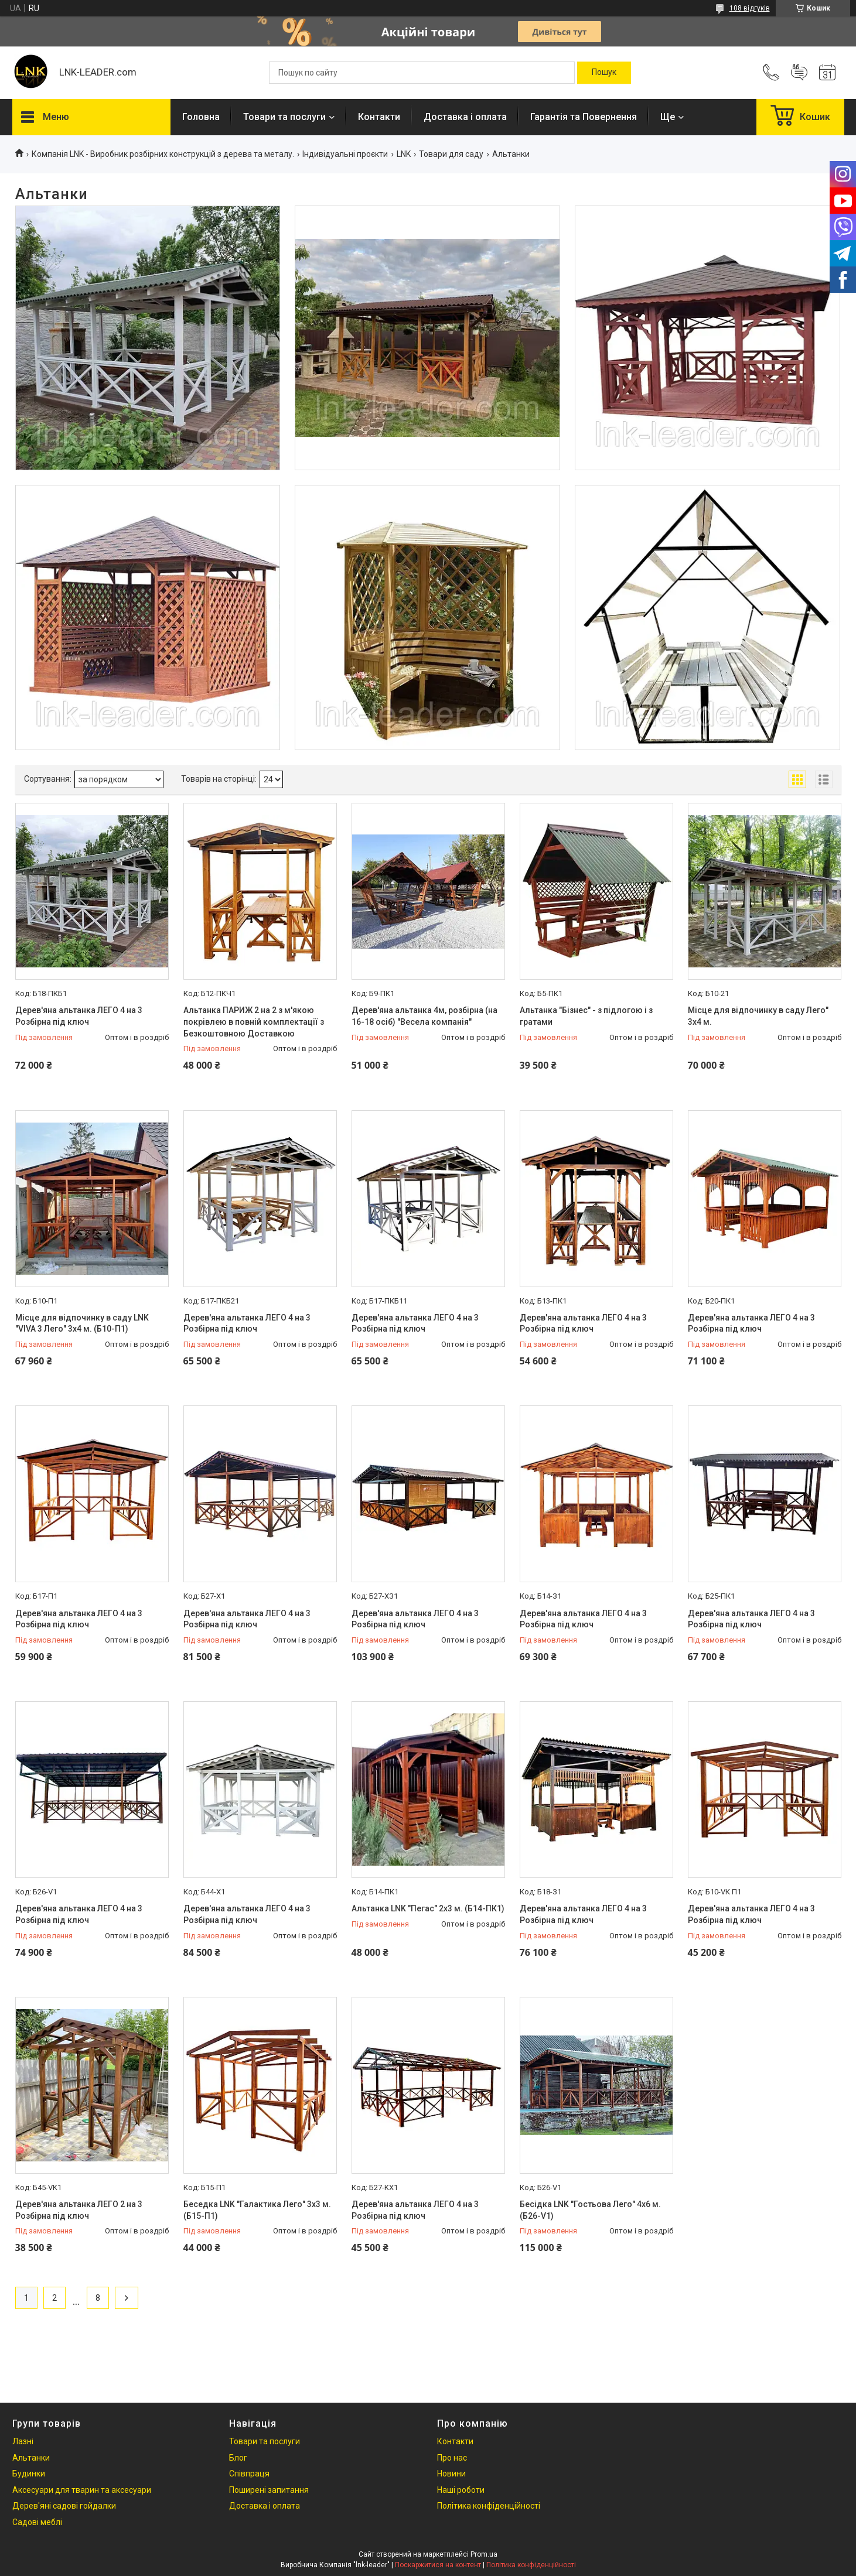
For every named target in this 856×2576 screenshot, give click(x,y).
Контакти (379, 116)
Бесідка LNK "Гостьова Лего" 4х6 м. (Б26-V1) (590, 2210)
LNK (404, 154)
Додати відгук (799, 72)
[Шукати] (604, 72)
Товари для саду (451, 154)
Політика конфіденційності (488, 2505)
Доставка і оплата (465, 116)
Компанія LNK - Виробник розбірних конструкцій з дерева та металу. (163, 154)
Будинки (28, 2473)
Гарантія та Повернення (583, 116)
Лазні (22, 2441)
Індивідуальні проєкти (345, 154)
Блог (238, 2457)
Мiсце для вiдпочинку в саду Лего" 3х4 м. (758, 1016)
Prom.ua (483, 2554)
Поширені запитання (269, 2490)
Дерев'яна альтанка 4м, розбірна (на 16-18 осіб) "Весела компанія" (424, 1016)
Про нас (452, 2457)
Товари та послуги (284, 116)
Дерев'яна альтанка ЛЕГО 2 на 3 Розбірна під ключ (78, 2210)
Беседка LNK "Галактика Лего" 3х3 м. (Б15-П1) (257, 2210)
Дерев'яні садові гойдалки (64, 2505)
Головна (201, 116)
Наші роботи (461, 2490)
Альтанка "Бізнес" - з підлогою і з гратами (586, 1016)
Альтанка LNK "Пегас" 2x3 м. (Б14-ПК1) (428, 1908)
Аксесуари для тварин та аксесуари (81, 2490)
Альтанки (31, 2457)
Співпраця (249, 2473)
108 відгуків (749, 8)
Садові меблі (37, 2522)
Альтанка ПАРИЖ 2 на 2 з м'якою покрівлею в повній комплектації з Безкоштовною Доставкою (253, 1021)
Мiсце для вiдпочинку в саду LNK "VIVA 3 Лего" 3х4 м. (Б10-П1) (82, 1323)
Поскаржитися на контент (438, 2565)
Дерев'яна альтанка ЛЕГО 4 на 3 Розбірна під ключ (78, 1016)
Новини (451, 2473)
